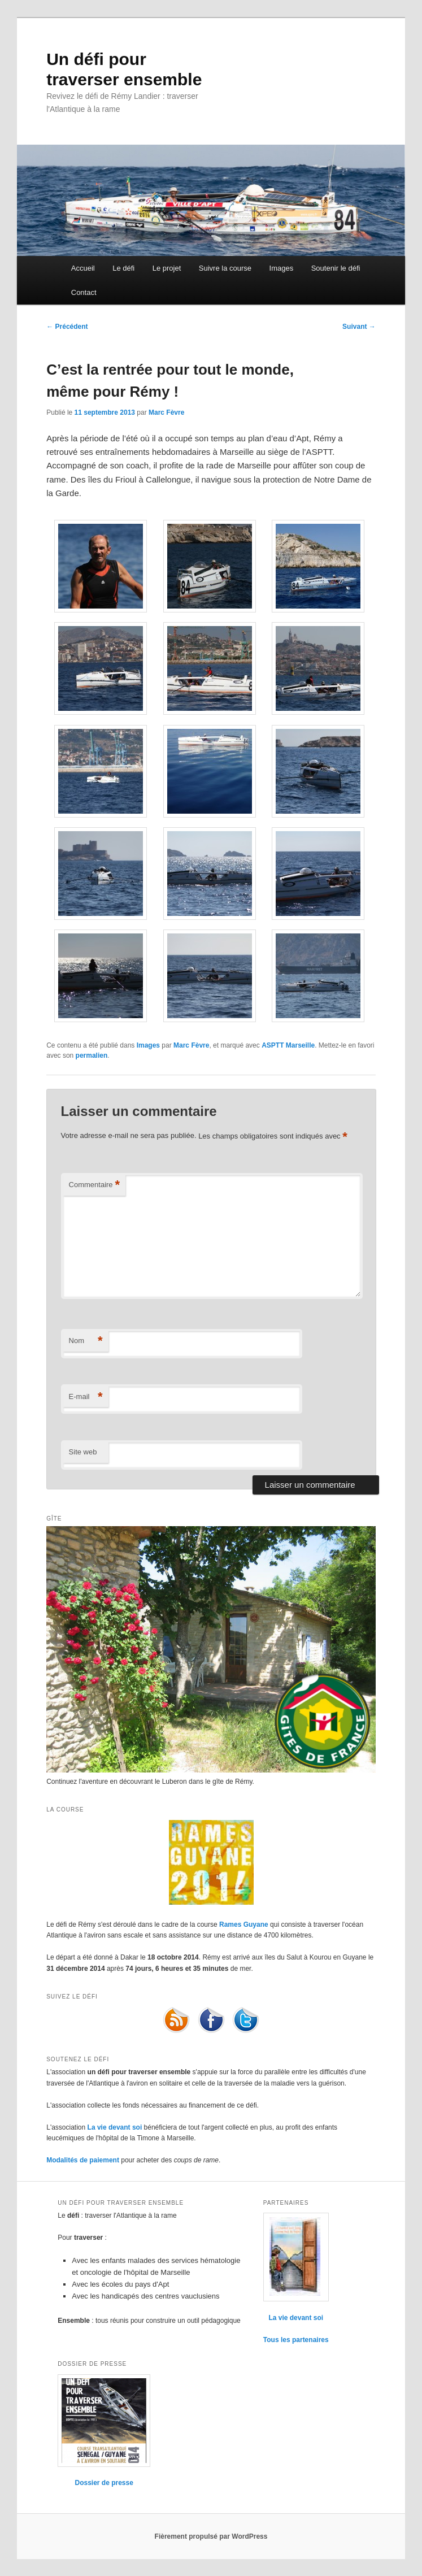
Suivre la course (225, 268)
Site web (83, 1452)
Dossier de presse (104, 2483)
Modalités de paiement (82, 2160)
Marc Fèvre (166, 412)
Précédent (67, 327)
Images (281, 268)
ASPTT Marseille (288, 1045)
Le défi (123, 268)
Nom (86, 1341)
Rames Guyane (243, 1924)
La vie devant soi (115, 2127)
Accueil (83, 268)
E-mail (86, 1397)
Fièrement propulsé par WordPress (211, 2536)
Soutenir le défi (335, 268)
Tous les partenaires (296, 2340)
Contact (84, 292)
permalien (92, 1055)
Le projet (167, 268)
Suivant (359, 327)
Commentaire (94, 1185)
